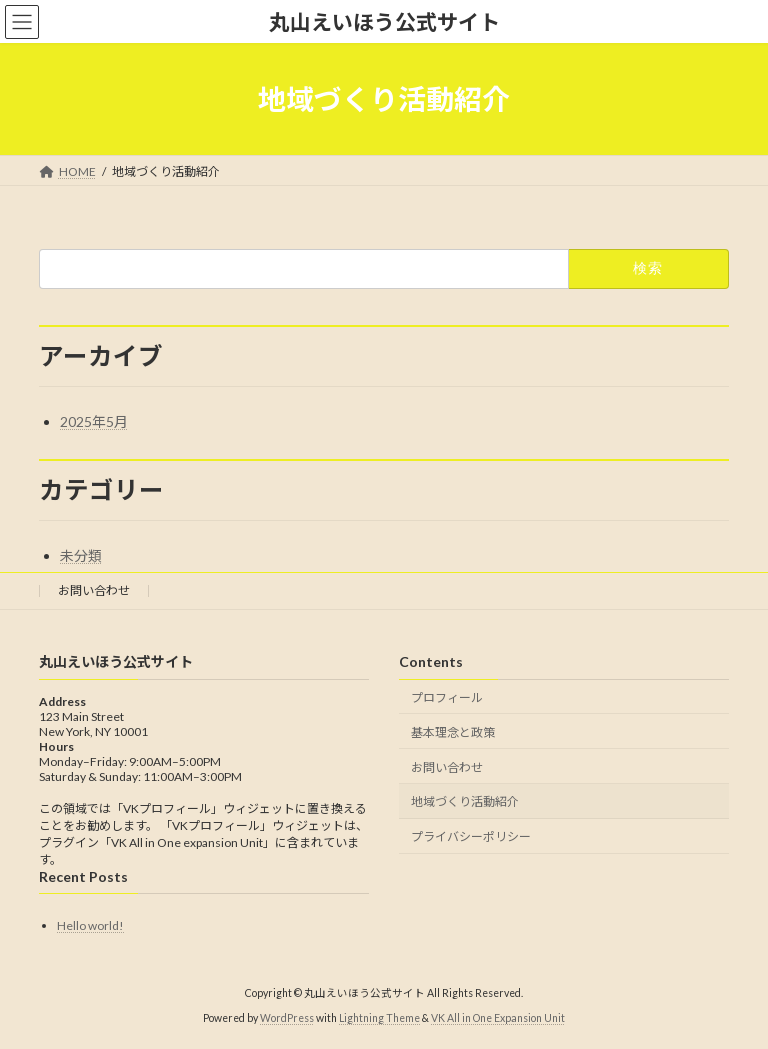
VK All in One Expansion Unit (498, 1018)
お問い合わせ (94, 590)
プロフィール (447, 697)
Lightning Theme (379, 1018)
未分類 (81, 555)
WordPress (287, 1018)
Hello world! (90, 925)
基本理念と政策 (453, 732)
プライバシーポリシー (471, 836)
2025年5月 (94, 421)
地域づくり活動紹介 (465, 802)
